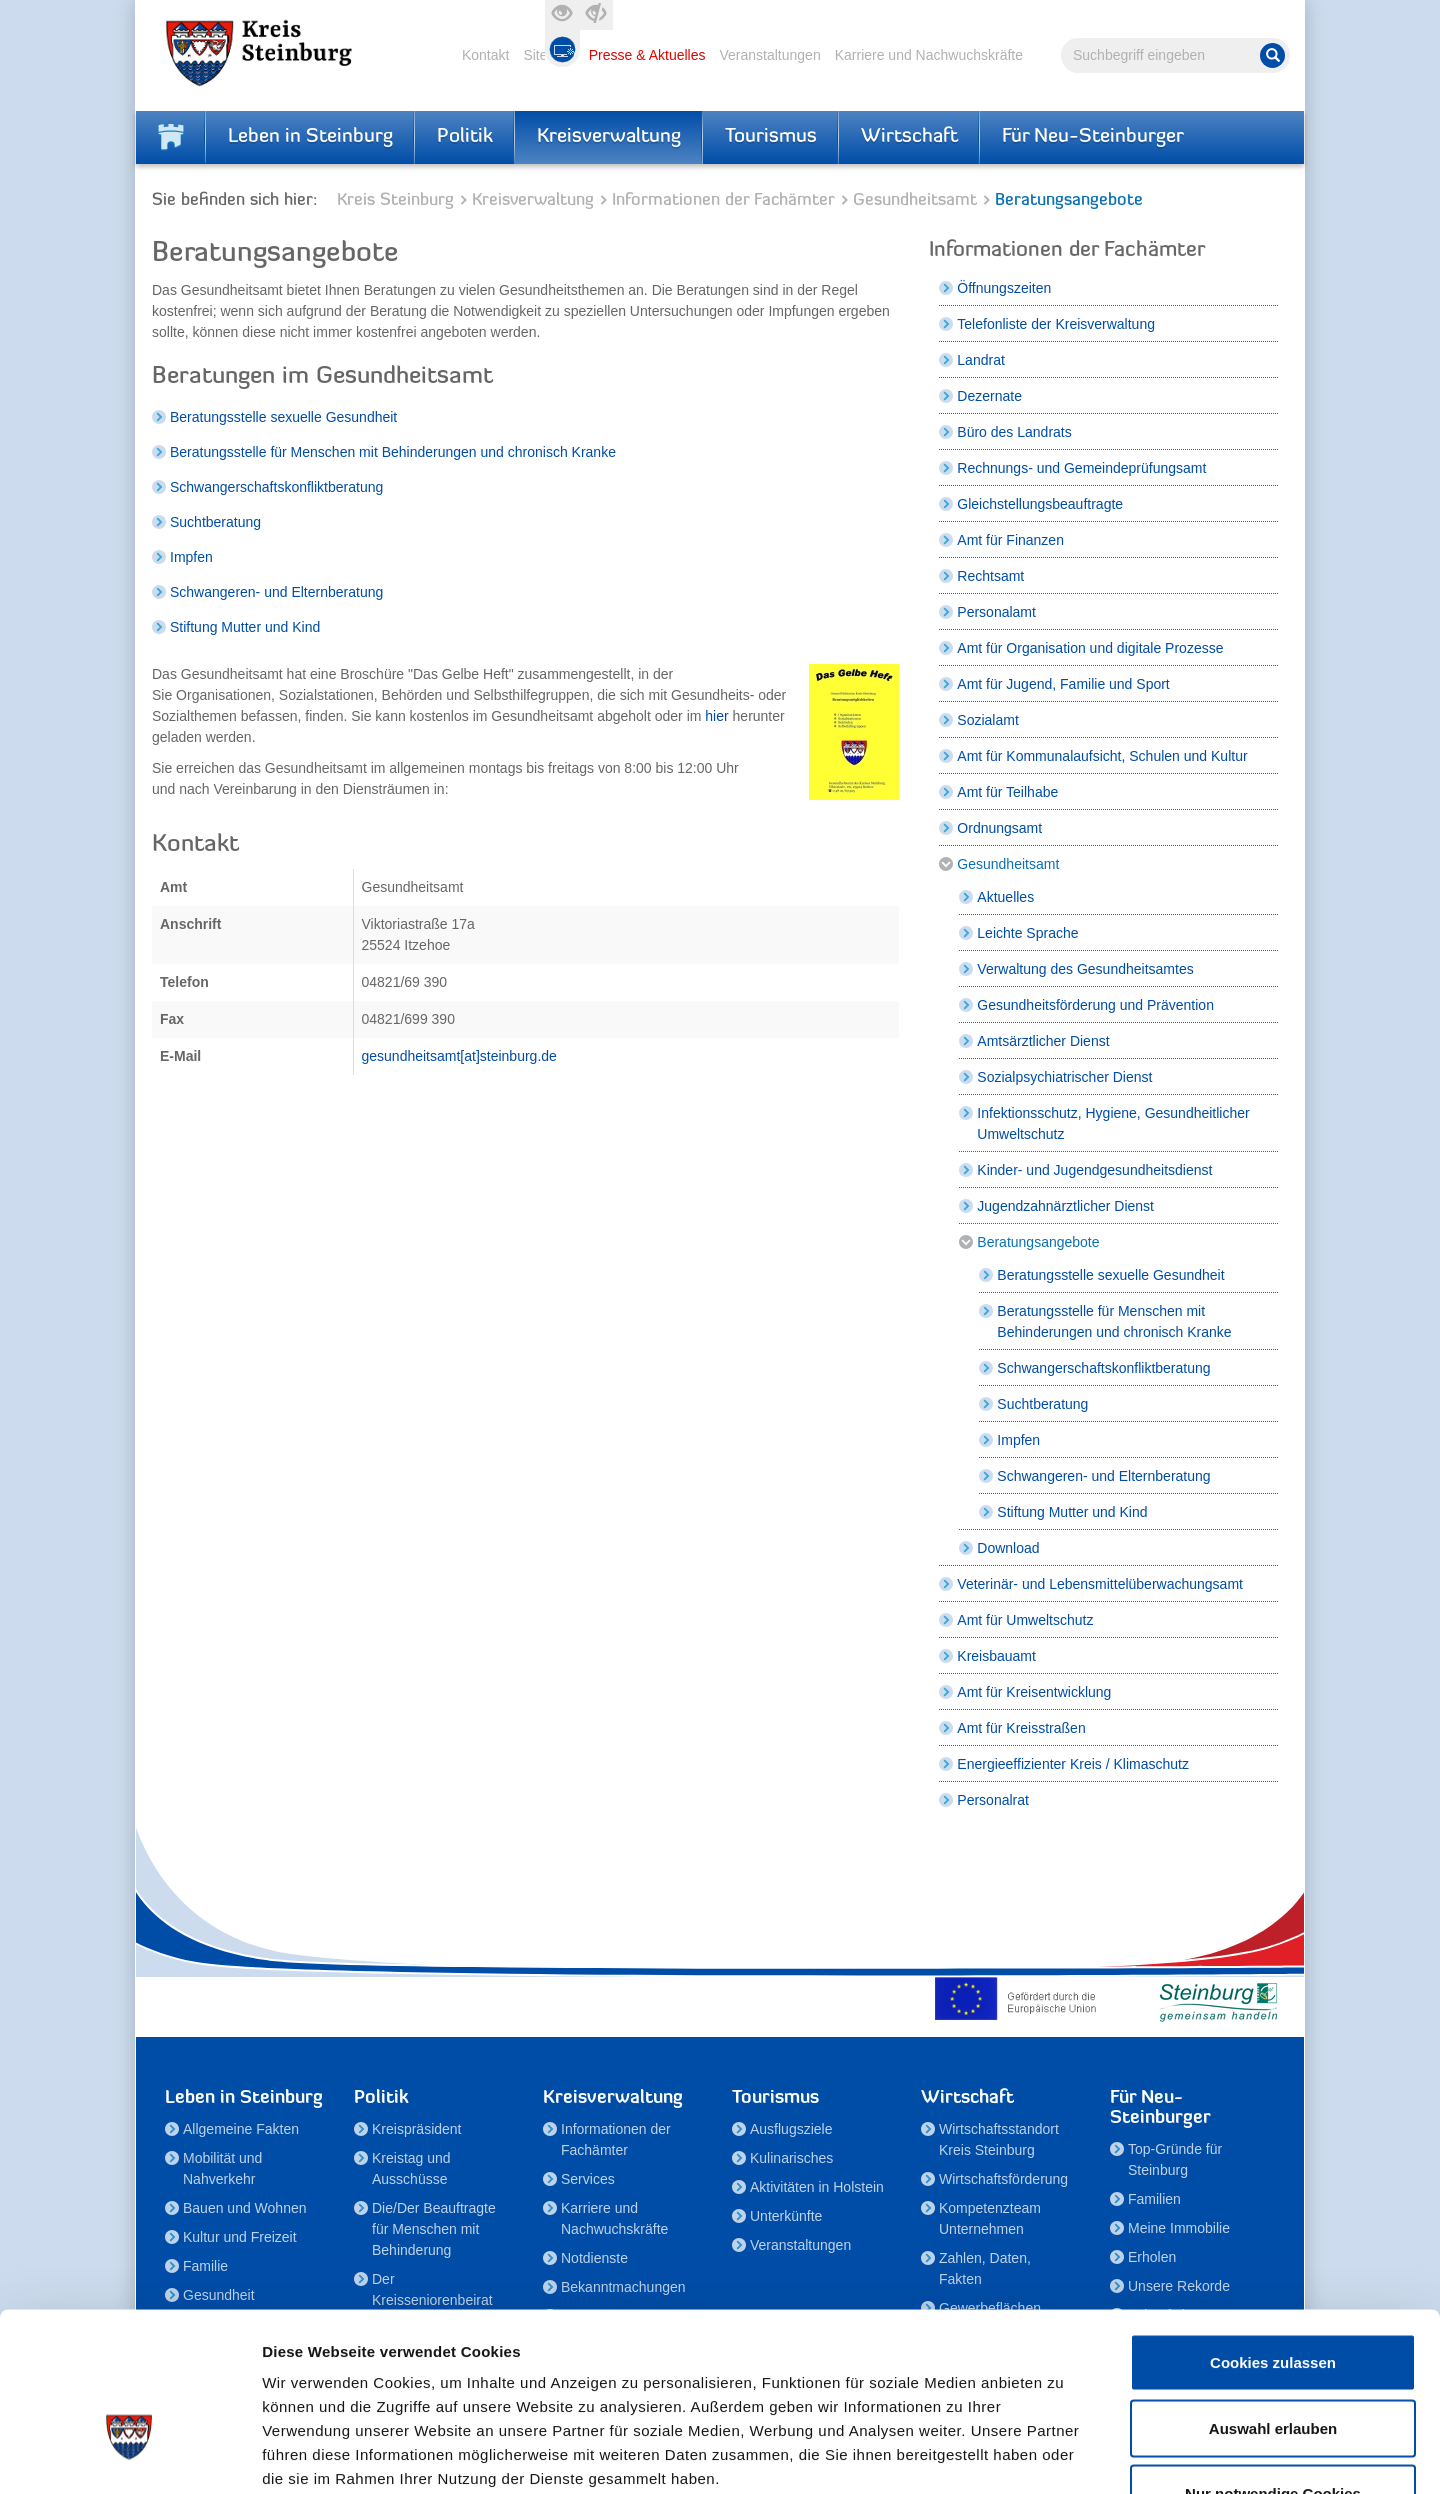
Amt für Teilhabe (1007, 792)
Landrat (980, 360)
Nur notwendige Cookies (1273, 2362)
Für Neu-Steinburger (1093, 137)
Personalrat (993, 1800)
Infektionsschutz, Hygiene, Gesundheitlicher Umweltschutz (1113, 1123)
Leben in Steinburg (310, 137)
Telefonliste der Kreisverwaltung (1056, 324)
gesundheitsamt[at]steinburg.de (459, 1056)
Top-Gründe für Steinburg (1175, 2159)
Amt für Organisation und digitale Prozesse (1090, 648)
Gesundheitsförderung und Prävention (1095, 1005)
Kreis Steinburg (395, 200)
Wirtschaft (909, 137)
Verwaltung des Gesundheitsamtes (1085, 969)
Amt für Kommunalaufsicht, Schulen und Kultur (1102, 756)
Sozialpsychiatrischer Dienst (1064, 1077)
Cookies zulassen (1273, 2231)
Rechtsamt (990, 576)
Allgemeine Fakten (241, 2129)
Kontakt (485, 55)
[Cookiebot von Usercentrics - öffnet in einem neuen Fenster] (129, 2455)
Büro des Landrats (1014, 432)
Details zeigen (1063, 2454)
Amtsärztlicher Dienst (1043, 1041)
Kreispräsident (417, 2129)
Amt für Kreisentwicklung (1034, 1692)
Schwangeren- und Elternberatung (276, 592)
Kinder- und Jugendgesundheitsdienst (1094, 1170)
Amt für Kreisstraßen (1021, 1728)
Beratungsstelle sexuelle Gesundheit (283, 417)
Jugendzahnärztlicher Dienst (1065, 1206)
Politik (465, 137)
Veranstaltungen (769, 55)
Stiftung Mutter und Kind (245, 627)
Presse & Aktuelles (647, 55)
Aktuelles (1005, 897)
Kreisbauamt (996, 1656)
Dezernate (989, 396)
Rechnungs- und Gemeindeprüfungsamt (1081, 468)
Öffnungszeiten (1004, 288)
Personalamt (996, 612)
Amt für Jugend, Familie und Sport (1063, 684)
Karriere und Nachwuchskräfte (929, 55)
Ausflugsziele (791, 2129)
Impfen (191, 557)
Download (1008, 1548)
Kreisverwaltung (609, 137)
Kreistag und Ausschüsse (411, 2168)
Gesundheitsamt (915, 200)
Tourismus (771, 137)
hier (718, 716)
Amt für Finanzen (1010, 540)
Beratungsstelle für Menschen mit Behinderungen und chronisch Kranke (393, 452)
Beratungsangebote (1038, 1242)
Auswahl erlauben (1273, 2297)
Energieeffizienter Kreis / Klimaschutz (1073, 1764)
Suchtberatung (215, 522)
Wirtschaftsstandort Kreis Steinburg (999, 2139)
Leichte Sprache (1027, 933)
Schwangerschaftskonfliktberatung (276, 487)
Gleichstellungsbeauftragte (1040, 504)
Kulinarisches (791, 2158)
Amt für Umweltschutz (1025, 1620)
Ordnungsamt (999, 828)
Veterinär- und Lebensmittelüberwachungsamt (1100, 1584)
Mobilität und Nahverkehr (222, 2168)
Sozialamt (987, 720)
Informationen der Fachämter (723, 200)
